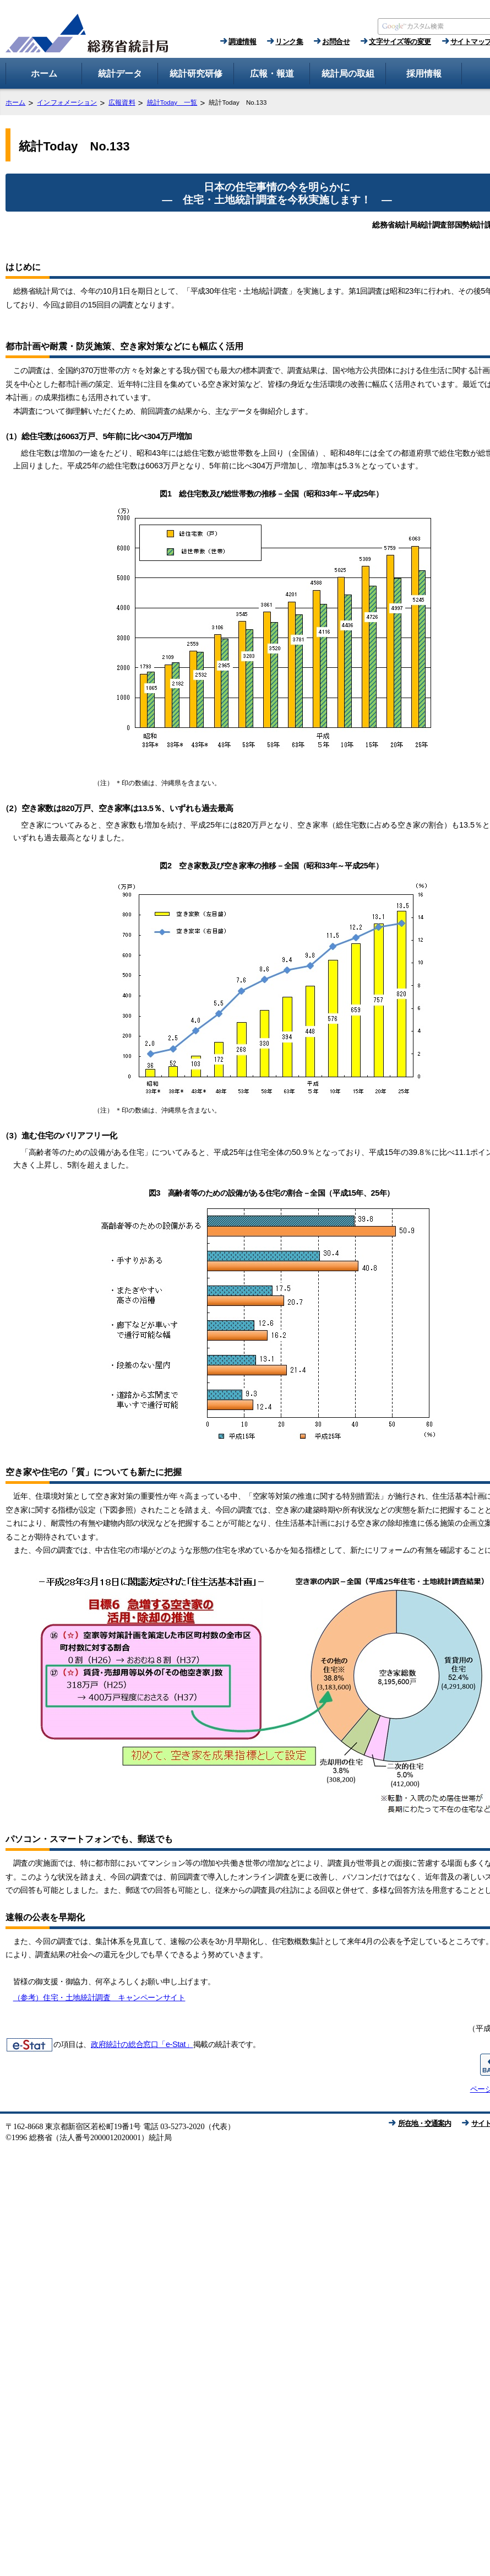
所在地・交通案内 (424, 2123)
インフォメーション (67, 102)
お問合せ (336, 41)
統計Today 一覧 (172, 102)
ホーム (15, 102)
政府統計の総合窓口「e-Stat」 (142, 2044)
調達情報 (242, 41)
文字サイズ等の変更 (400, 41)
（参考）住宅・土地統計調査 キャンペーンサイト (99, 1997)
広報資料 (121, 102)
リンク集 (289, 41)
